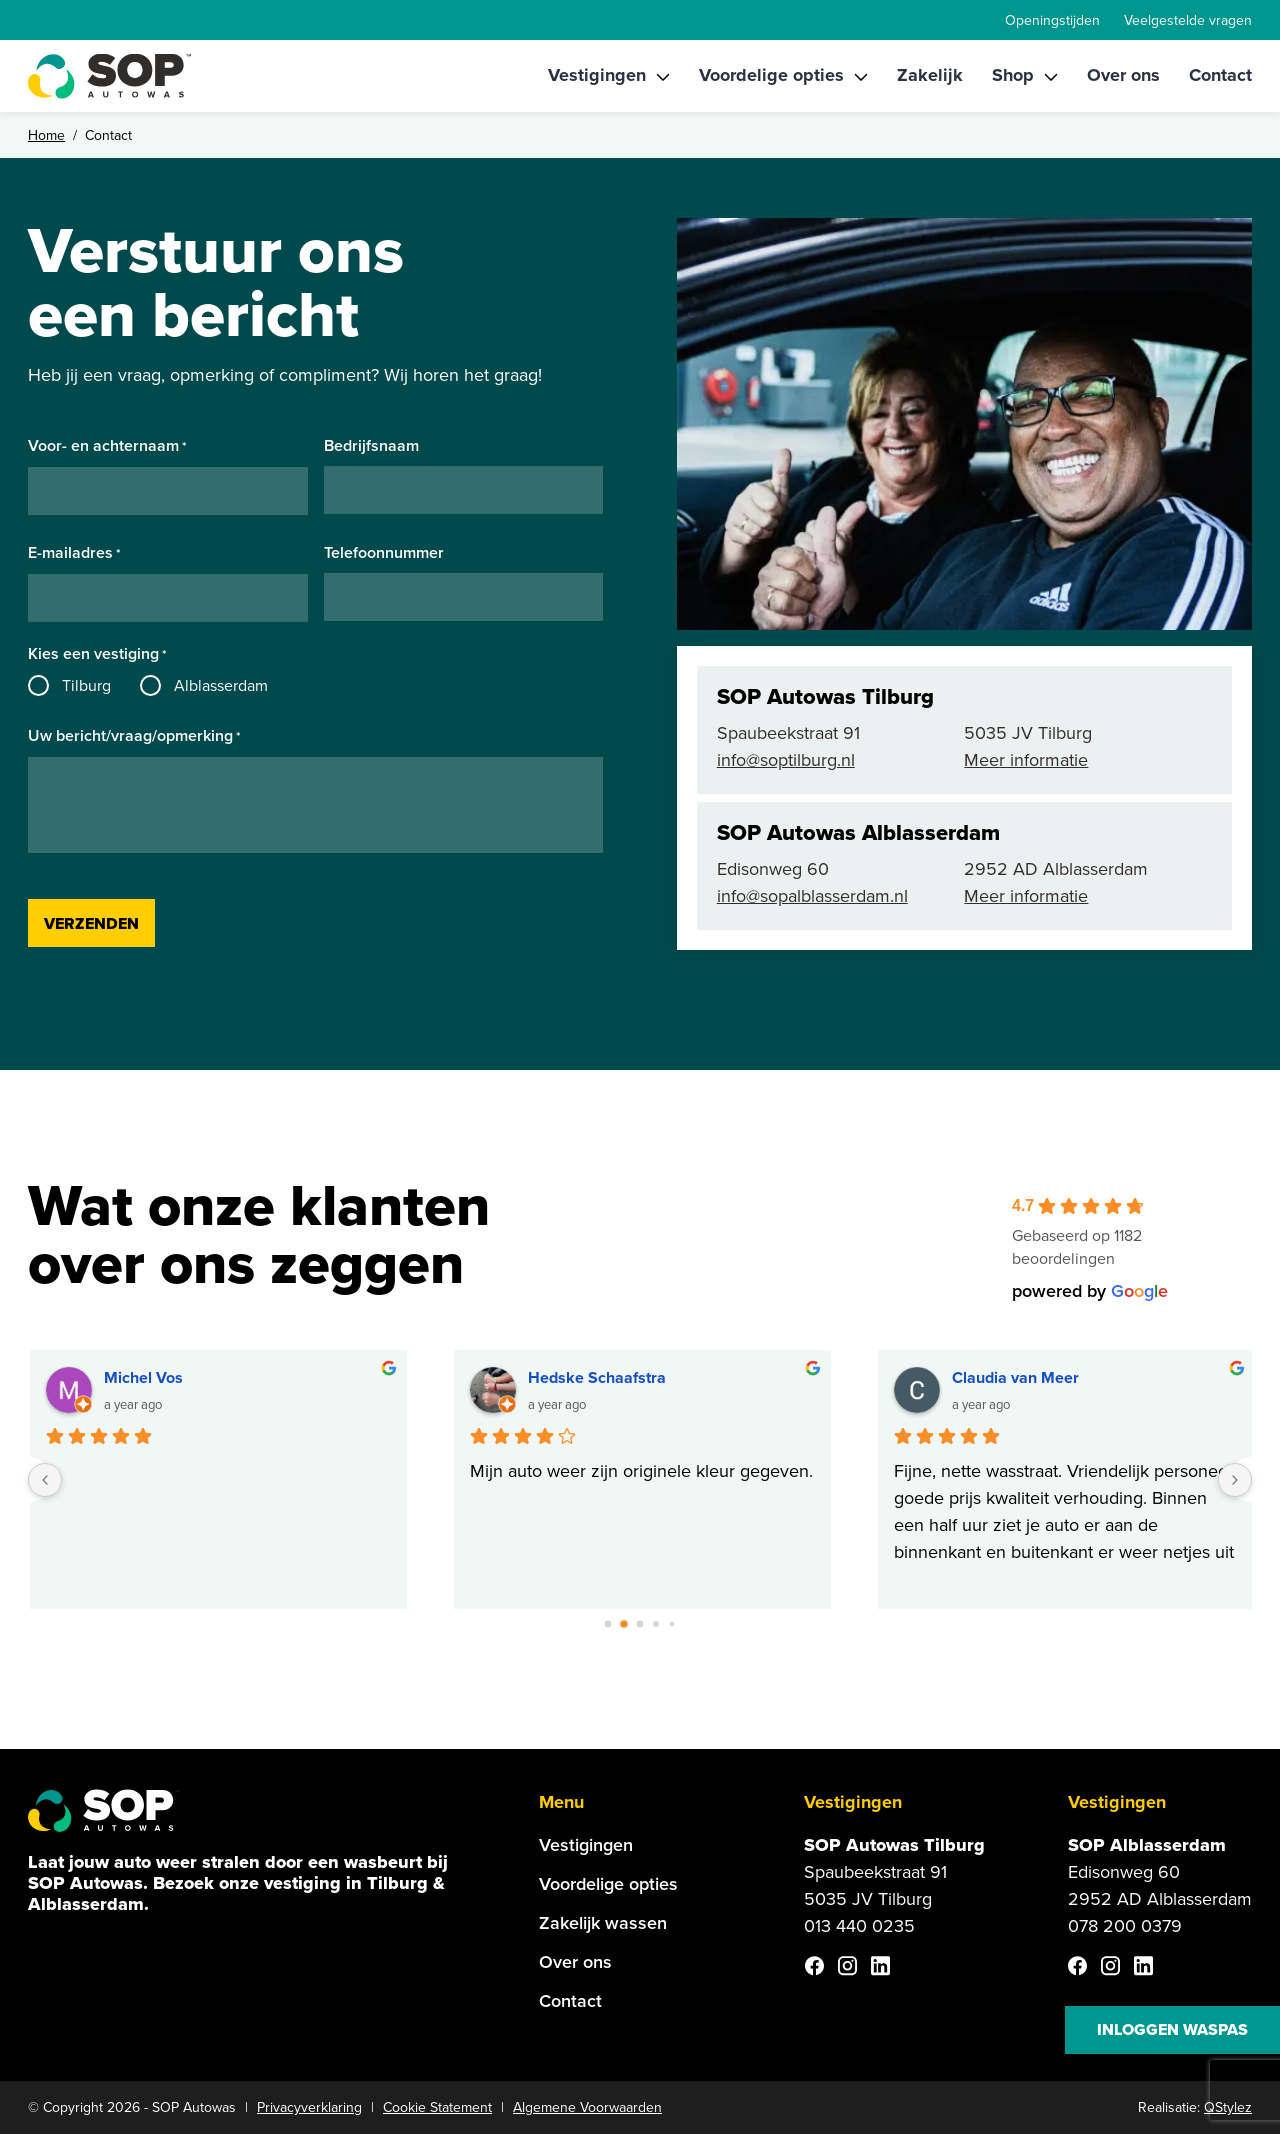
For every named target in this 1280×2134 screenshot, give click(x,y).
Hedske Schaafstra (598, 1377)
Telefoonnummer (384, 553)
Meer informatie (1026, 760)
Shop (1013, 75)
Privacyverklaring (309, 2107)
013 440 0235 (859, 1926)
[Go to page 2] (640, 1624)
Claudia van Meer (1016, 1377)
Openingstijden (1052, 20)
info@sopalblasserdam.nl (812, 896)
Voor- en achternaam (107, 446)
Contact (1220, 75)
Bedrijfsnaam (371, 446)
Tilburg (86, 686)
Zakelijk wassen (603, 1923)
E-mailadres (74, 553)
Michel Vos (144, 1377)
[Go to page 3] (656, 1624)
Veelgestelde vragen (1188, 20)
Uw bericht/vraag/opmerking (134, 736)
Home (46, 135)
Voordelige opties (771, 75)
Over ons (1123, 75)
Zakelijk (930, 75)
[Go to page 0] (608, 1624)
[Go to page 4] (672, 1624)
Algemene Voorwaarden (587, 2107)
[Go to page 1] (624, 1624)
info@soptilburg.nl (786, 760)
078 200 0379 (1125, 1926)
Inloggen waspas (1172, 2029)
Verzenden (91, 923)
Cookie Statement (437, 2107)
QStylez (1228, 2107)
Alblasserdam (221, 686)
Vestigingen (597, 75)
